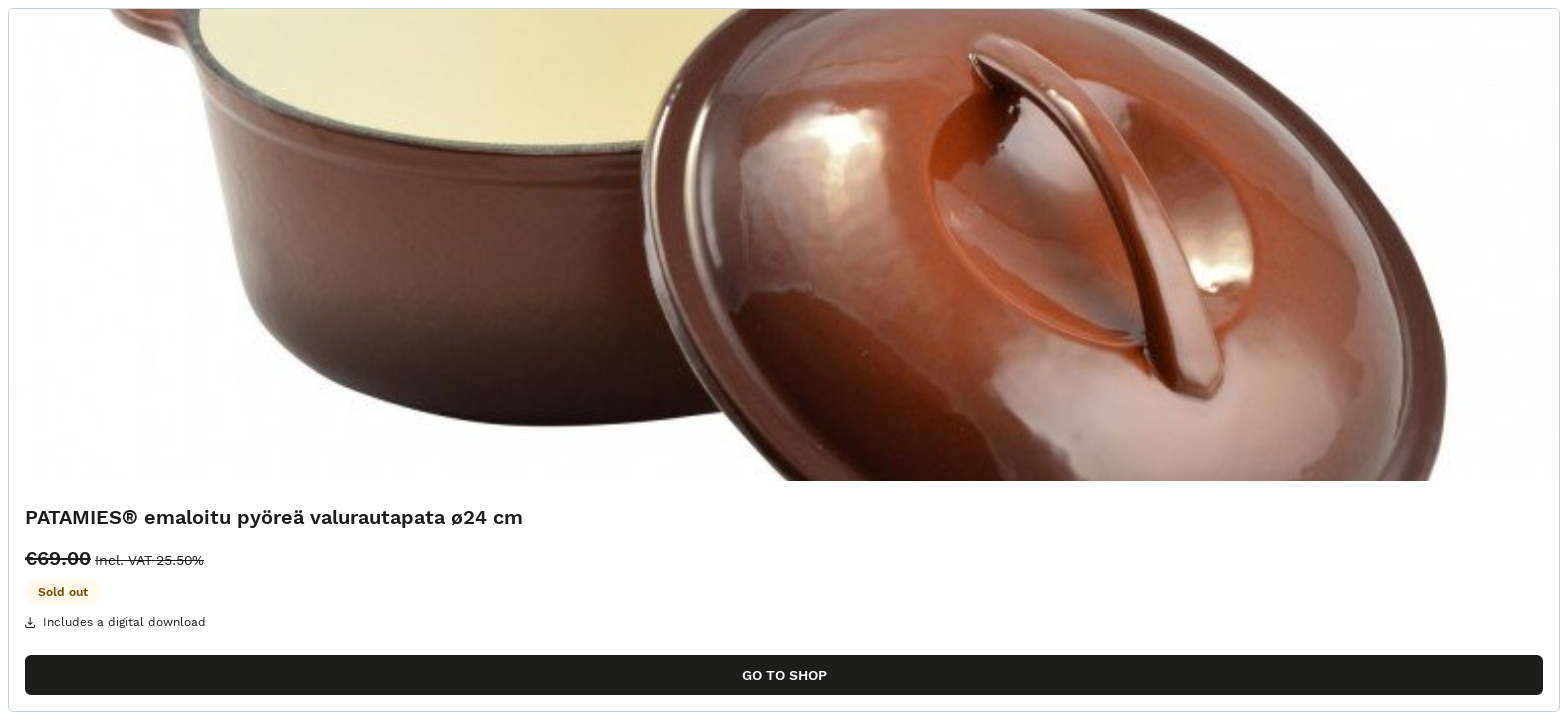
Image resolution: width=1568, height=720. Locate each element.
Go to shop (784, 675)
